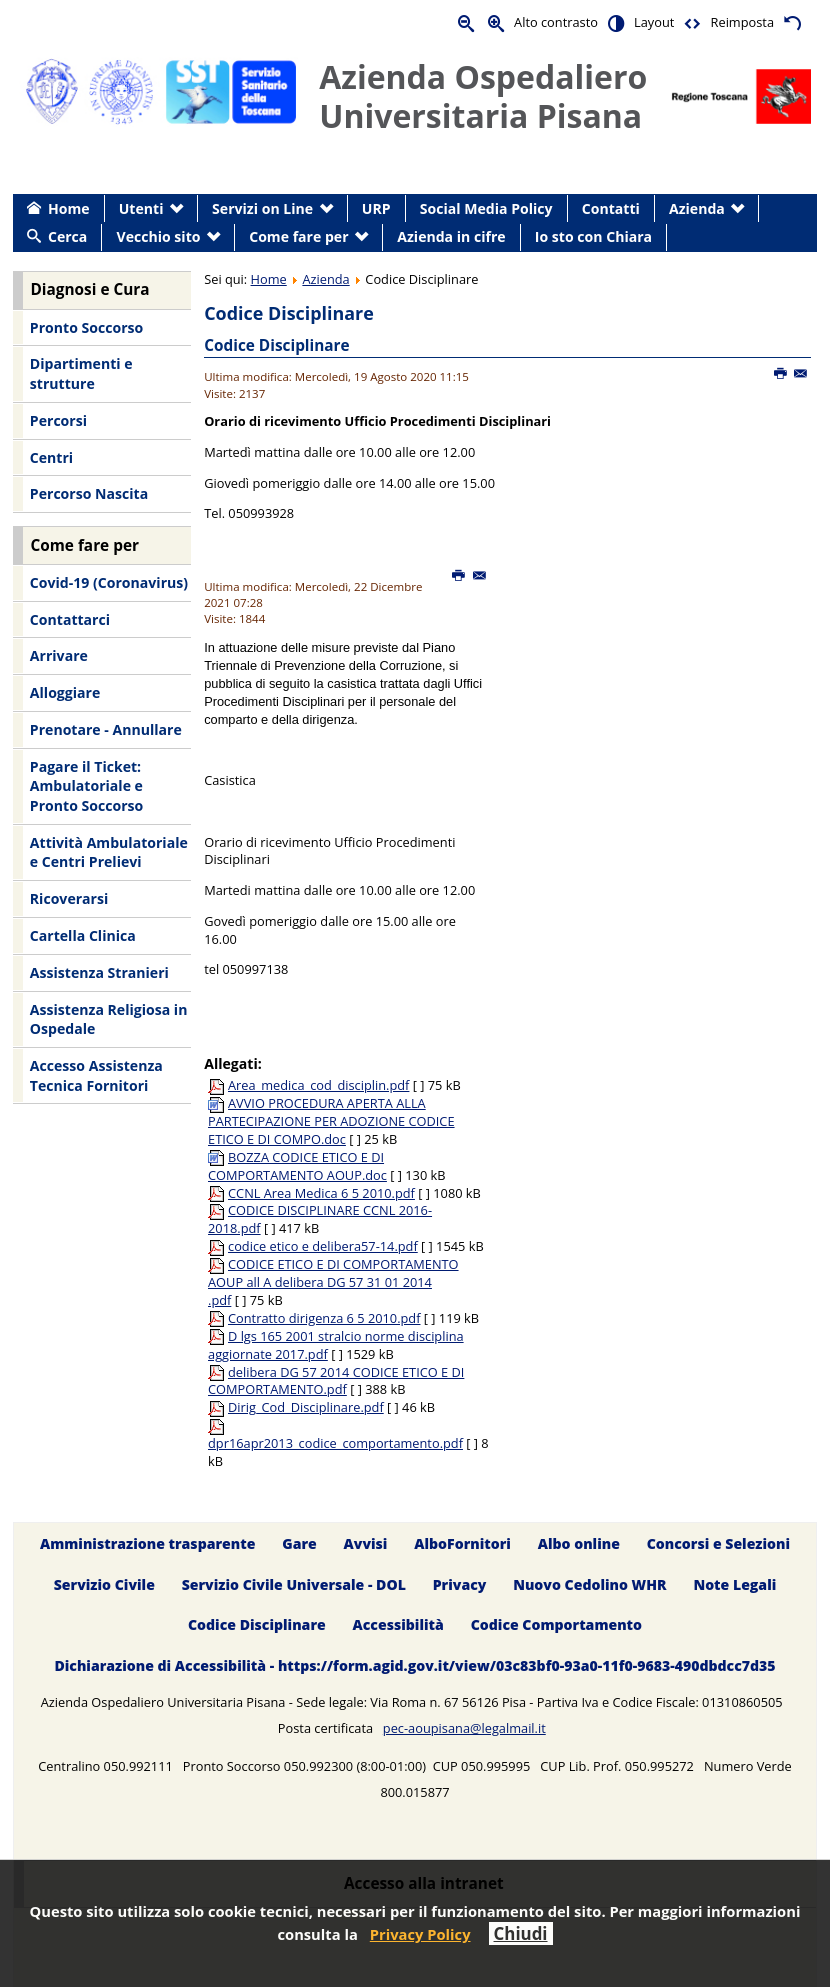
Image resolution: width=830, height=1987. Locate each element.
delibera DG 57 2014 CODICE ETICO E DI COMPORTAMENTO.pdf (336, 1381)
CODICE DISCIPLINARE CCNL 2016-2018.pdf (320, 1219)
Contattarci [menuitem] (70, 619)
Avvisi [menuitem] (366, 1543)
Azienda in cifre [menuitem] (451, 236)
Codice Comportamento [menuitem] (556, 1625)
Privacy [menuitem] (460, 1584)
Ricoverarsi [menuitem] (69, 898)
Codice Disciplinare (276, 345)
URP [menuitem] (376, 208)
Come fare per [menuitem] (298, 236)
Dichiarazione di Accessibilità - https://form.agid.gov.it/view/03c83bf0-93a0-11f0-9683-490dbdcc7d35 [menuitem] (414, 1666)
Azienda (325, 279)
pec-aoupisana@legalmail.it (464, 1728)
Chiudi (521, 1933)
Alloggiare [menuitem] (65, 692)
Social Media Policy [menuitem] (486, 208)
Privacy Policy (420, 1934)
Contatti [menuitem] (611, 208)
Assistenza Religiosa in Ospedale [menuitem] (109, 1019)
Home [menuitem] (69, 208)
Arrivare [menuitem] (59, 655)
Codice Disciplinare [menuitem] (257, 1625)
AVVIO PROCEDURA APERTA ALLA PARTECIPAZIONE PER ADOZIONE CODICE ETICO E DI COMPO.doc (331, 1121)
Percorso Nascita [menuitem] (89, 493)
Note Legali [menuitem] (734, 1584)
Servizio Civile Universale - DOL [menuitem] (294, 1584)
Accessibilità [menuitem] (398, 1625)
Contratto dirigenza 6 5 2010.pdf (324, 1318)
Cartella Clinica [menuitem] (83, 935)
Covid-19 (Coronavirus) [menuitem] (109, 582)
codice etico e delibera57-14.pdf (323, 1246)
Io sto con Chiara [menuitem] (593, 236)
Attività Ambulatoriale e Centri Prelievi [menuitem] (109, 852)
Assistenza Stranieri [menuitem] (99, 972)
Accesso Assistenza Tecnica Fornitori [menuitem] (96, 1075)
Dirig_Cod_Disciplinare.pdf (306, 1407)
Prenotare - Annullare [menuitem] (106, 729)
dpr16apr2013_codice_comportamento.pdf (335, 1443)
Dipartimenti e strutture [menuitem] (81, 373)
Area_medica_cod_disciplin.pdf (318, 1085)
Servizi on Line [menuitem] (262, 208)
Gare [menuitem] (299, 1543)
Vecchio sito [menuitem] (159, 236)
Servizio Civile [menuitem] (104, 1584)
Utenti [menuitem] (141, 208)
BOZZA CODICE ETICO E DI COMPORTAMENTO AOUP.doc (297, 1166)
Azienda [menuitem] (697, 208)
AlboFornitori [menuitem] (462, 1543)
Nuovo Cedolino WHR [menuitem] (589, 1584)
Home (269, 279)
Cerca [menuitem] (67, 236)
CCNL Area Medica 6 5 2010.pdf (321, 1193)
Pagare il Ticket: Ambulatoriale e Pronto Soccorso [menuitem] (86, 786)
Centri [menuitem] (51, 457)
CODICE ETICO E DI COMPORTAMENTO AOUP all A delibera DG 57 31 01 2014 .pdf (333, 1282)
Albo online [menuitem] (579, 1543)
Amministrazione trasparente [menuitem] (147, 1543)
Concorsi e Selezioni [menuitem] (718, 1543)
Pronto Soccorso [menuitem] (86, 327)
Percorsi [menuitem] (58, 420)
